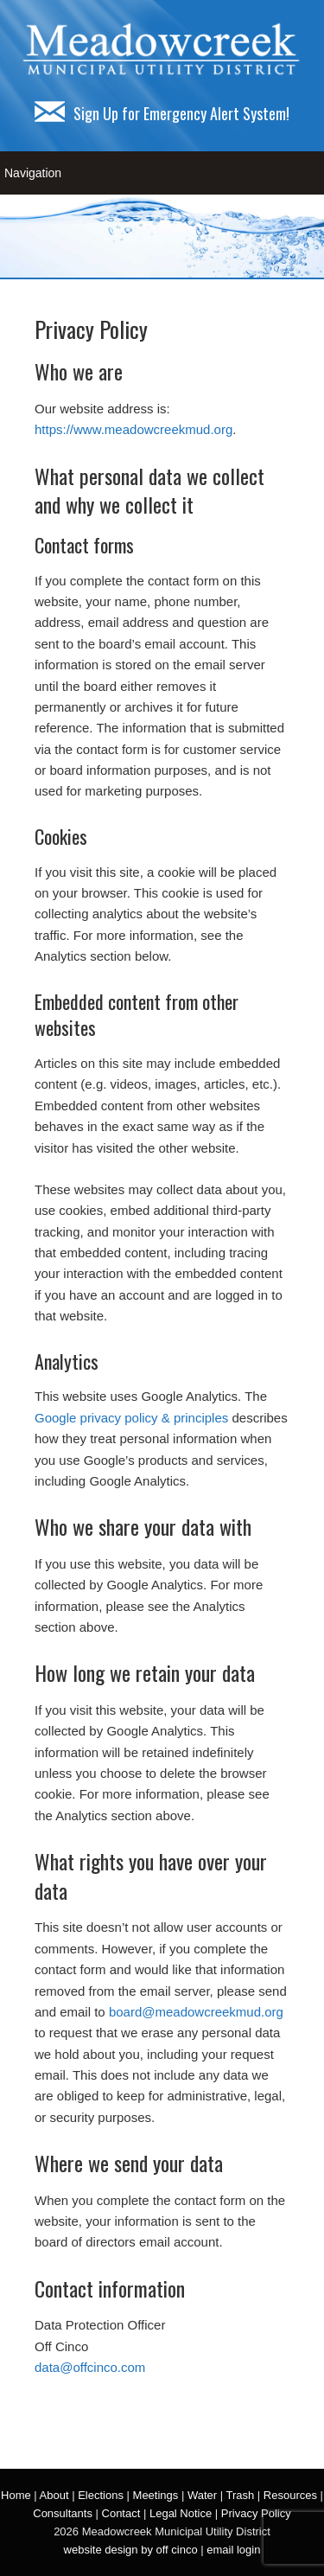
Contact (121, 2513)
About (54, 2495)
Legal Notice (180, 2513)
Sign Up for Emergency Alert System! (162, 113)
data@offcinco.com (90, 2367)
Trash (240, 2495)
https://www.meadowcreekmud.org (133, 429)
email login (233, 2549)
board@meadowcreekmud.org (196, 2011)
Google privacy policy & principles (131, 1417)
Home (16, 2495)
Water (202, 2495)
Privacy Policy (256, 2513)
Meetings (156, 2495)
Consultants (62, 2513)
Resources (290, 2495)
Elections (101, 2495)
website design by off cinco (131, 2549)
